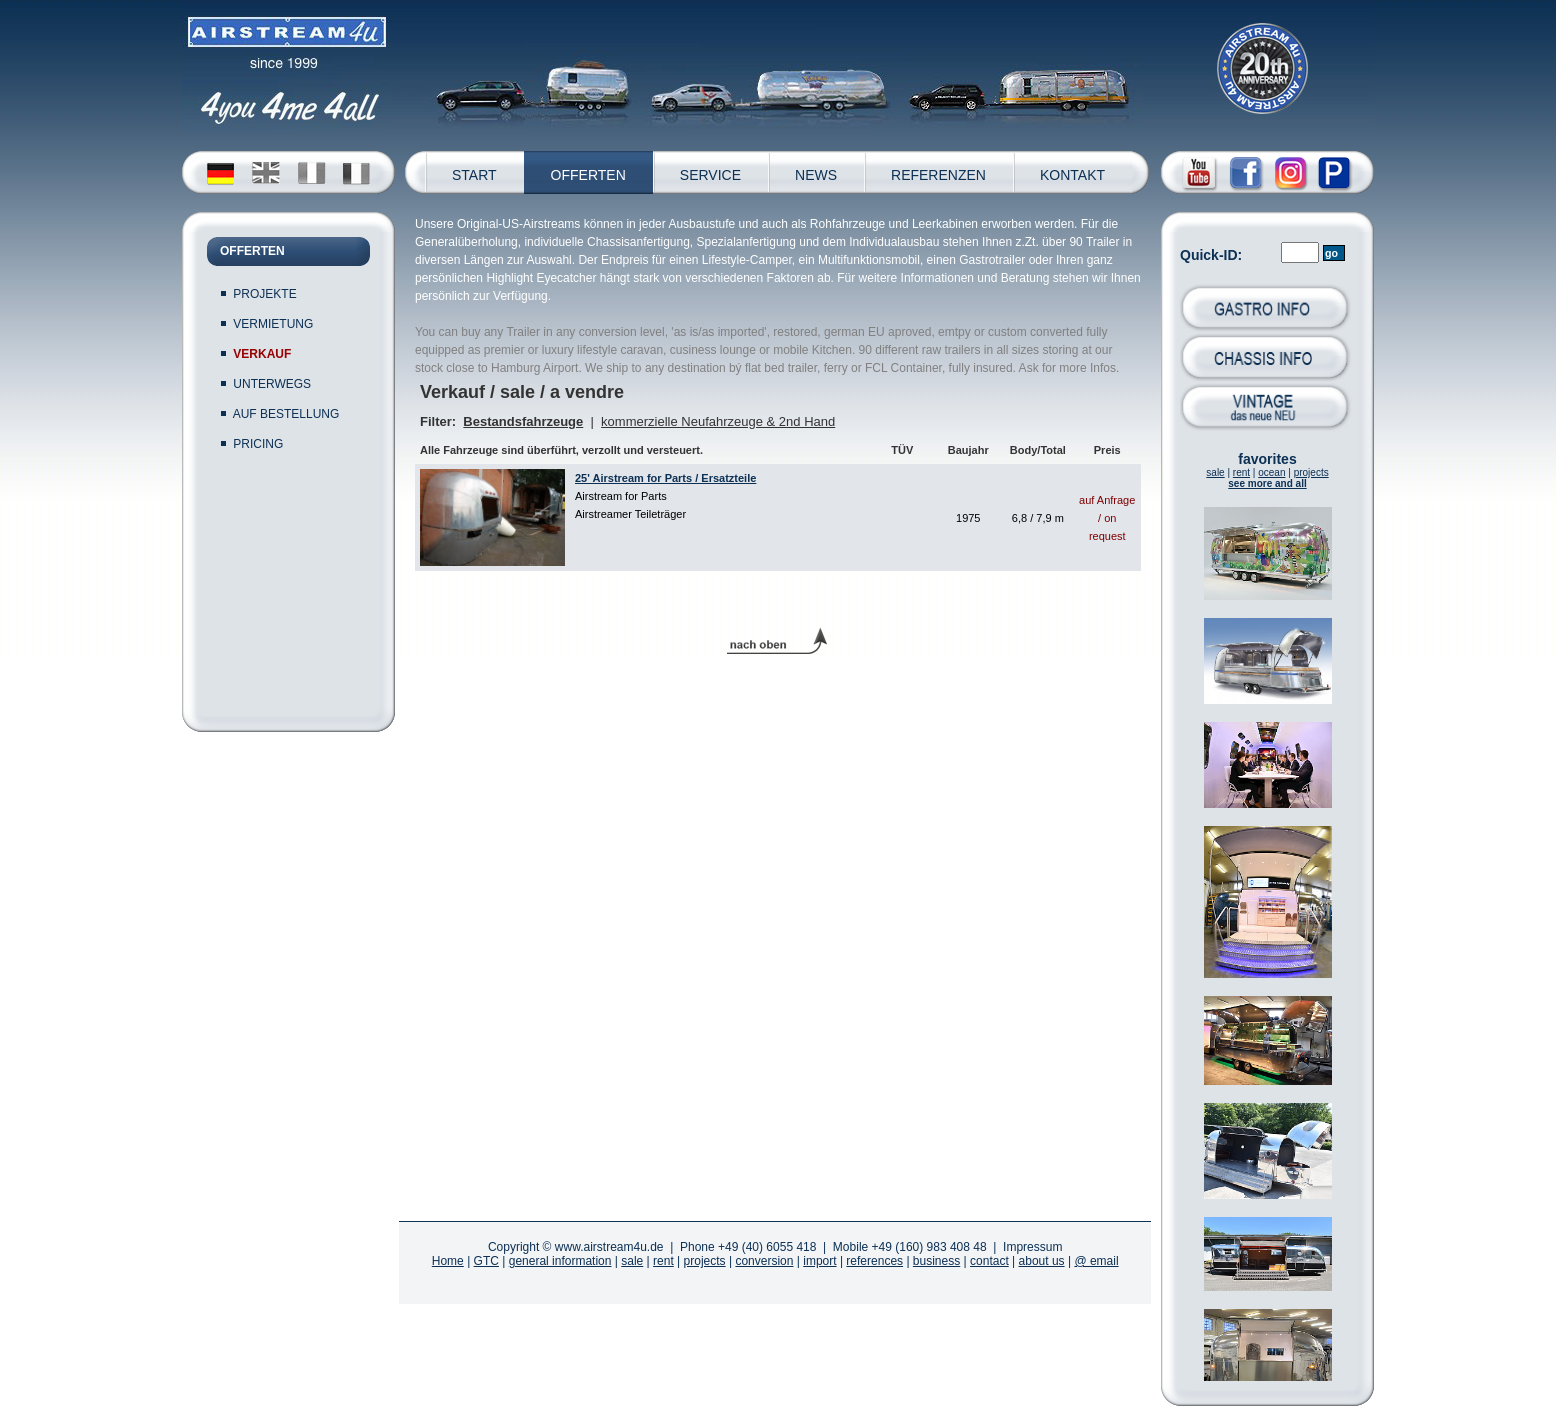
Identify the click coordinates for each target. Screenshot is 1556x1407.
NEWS (816, 175)
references (874, 1261)
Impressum (1032, 1247)
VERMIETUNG (273, 324)
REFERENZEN (938, 175)
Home (448, 1261)
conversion (764, 1261)
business (936, 1261)
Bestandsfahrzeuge (523, 421)
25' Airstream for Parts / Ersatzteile (665, 478)
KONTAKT (1072, 175)
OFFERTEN (588, 175)
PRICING (258, 444)
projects (1311, 472)
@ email (1096, 1261)
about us (1042, 1261)
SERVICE (710, 175)
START (474, 175)
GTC (486, 1261)
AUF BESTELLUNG (286, 414)
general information (560, 1261)
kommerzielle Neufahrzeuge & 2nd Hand (718, 421)
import (819, 1261)
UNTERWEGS (272, 384)
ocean (1271, 472)
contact (989, 1261)
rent (1241, 472)
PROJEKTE (264, 294)
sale (1215, 472)
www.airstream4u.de (609, 1247)
